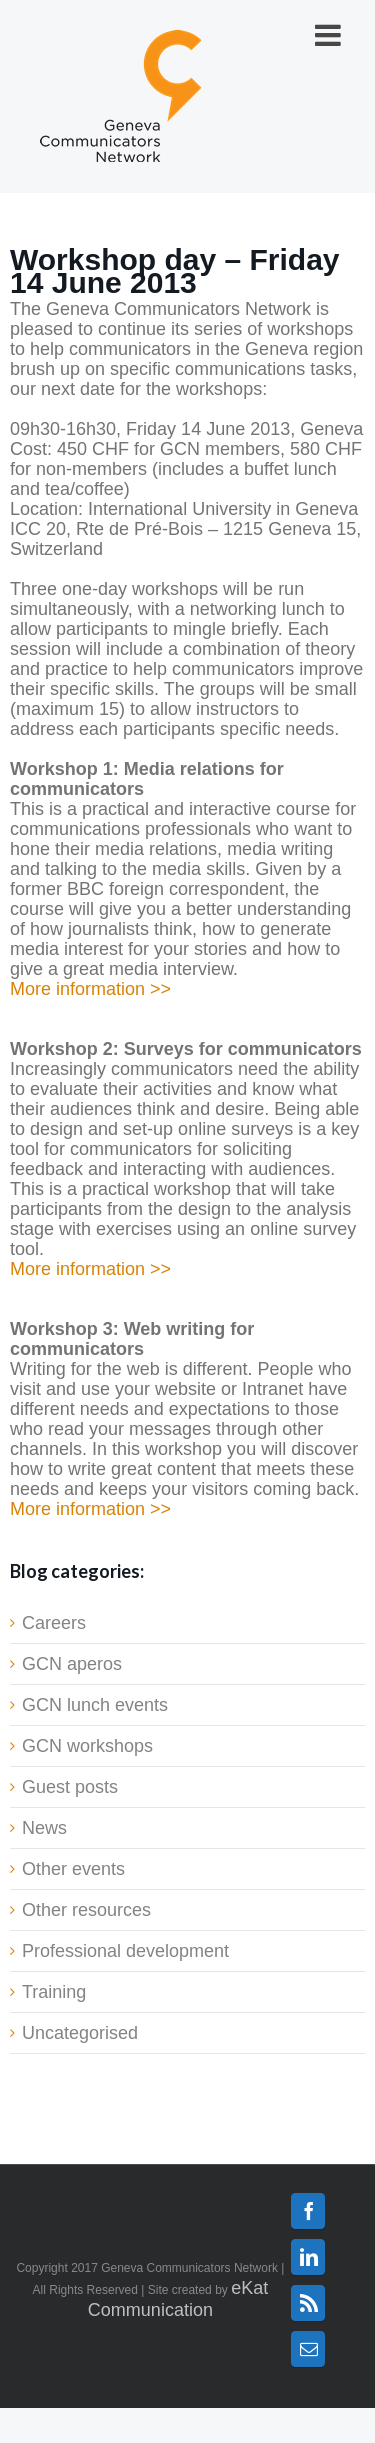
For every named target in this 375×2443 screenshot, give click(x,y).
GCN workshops (87, 1746)
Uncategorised (80, 2033)
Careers (54, 1623)
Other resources (86, 1910)
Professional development (125, 1951)
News (44, 1828)
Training (54, 1992)
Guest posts (70, 1787)
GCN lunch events (95, 1705)
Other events (73, 1869)
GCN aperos (72, 1664)
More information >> (90, 989)
